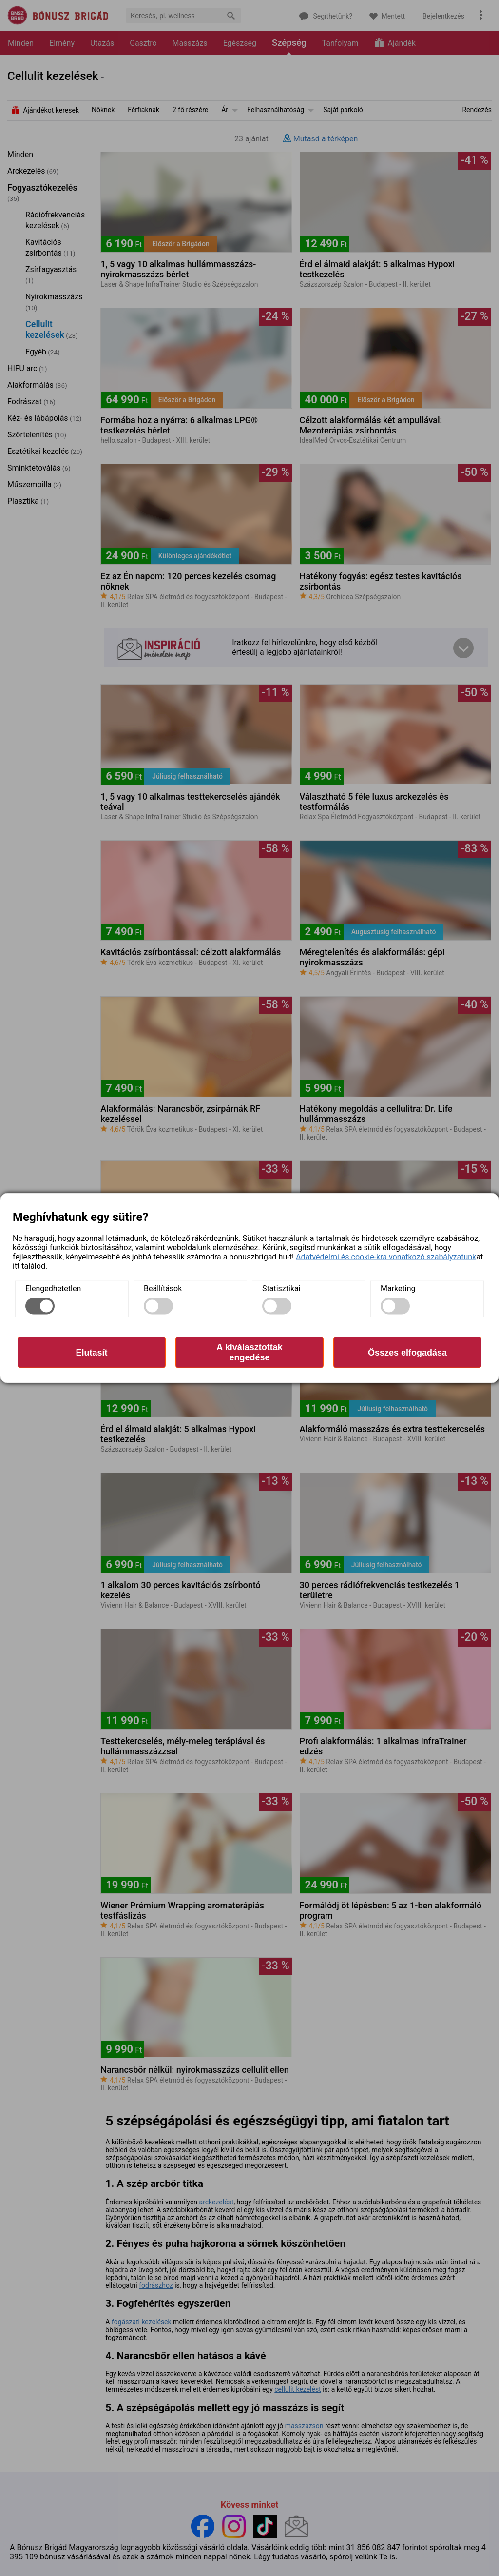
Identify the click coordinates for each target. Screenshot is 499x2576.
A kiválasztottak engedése (249, 1352)
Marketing (398, 1288)
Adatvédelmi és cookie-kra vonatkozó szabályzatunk (386, 1256)
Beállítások (163, 1288)
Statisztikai (281, 1288)
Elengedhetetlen (53, 1288)
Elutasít (91, 1352)
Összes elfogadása (407, 1352)
